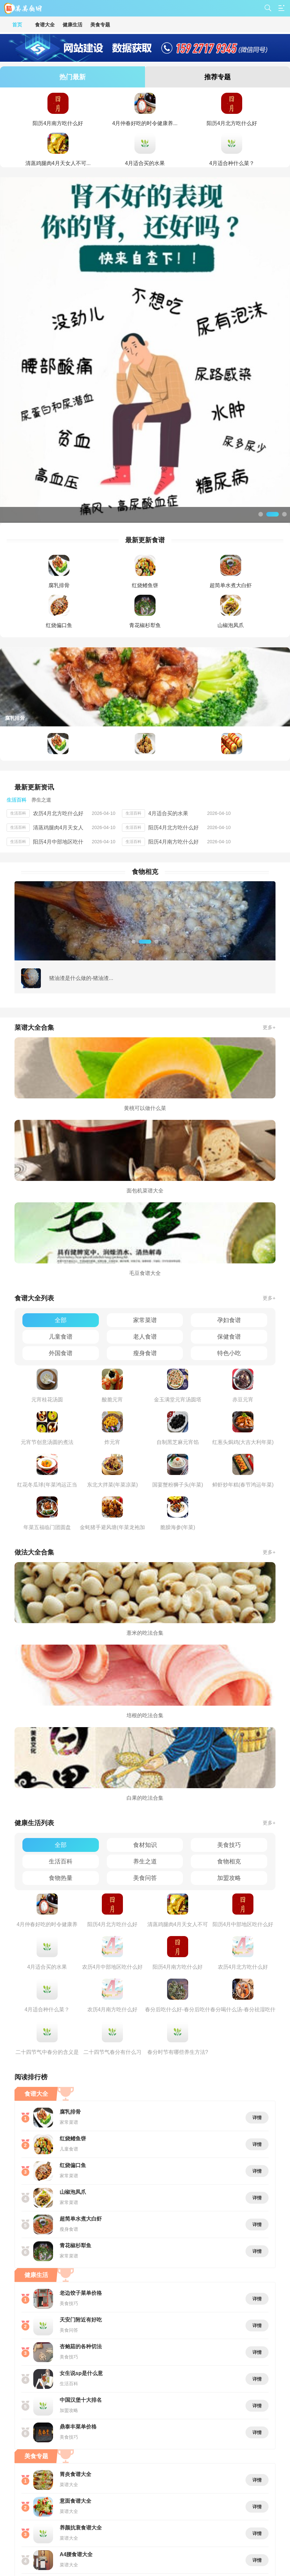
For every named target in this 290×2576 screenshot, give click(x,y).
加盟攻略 (229, 1878)
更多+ (269, 1027)
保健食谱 (229, 1336)
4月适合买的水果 (168, 813)
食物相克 (229, 1861)
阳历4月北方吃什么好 (173, 827)
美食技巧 (229, 1845)
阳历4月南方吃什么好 (173, 842)
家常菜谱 (145, 1320)
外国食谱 (60, 1353)
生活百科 (60, 1861)
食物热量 (60, 1878)
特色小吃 (229, 1353)
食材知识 (145, 1845)
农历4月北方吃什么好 (58, 813)
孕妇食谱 (229, 1320)
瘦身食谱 (145, 1353)
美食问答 (145, 1878)
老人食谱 (145, 1336)
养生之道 (145, 1861)
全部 (61, 1320)
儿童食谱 (60, 1336)
